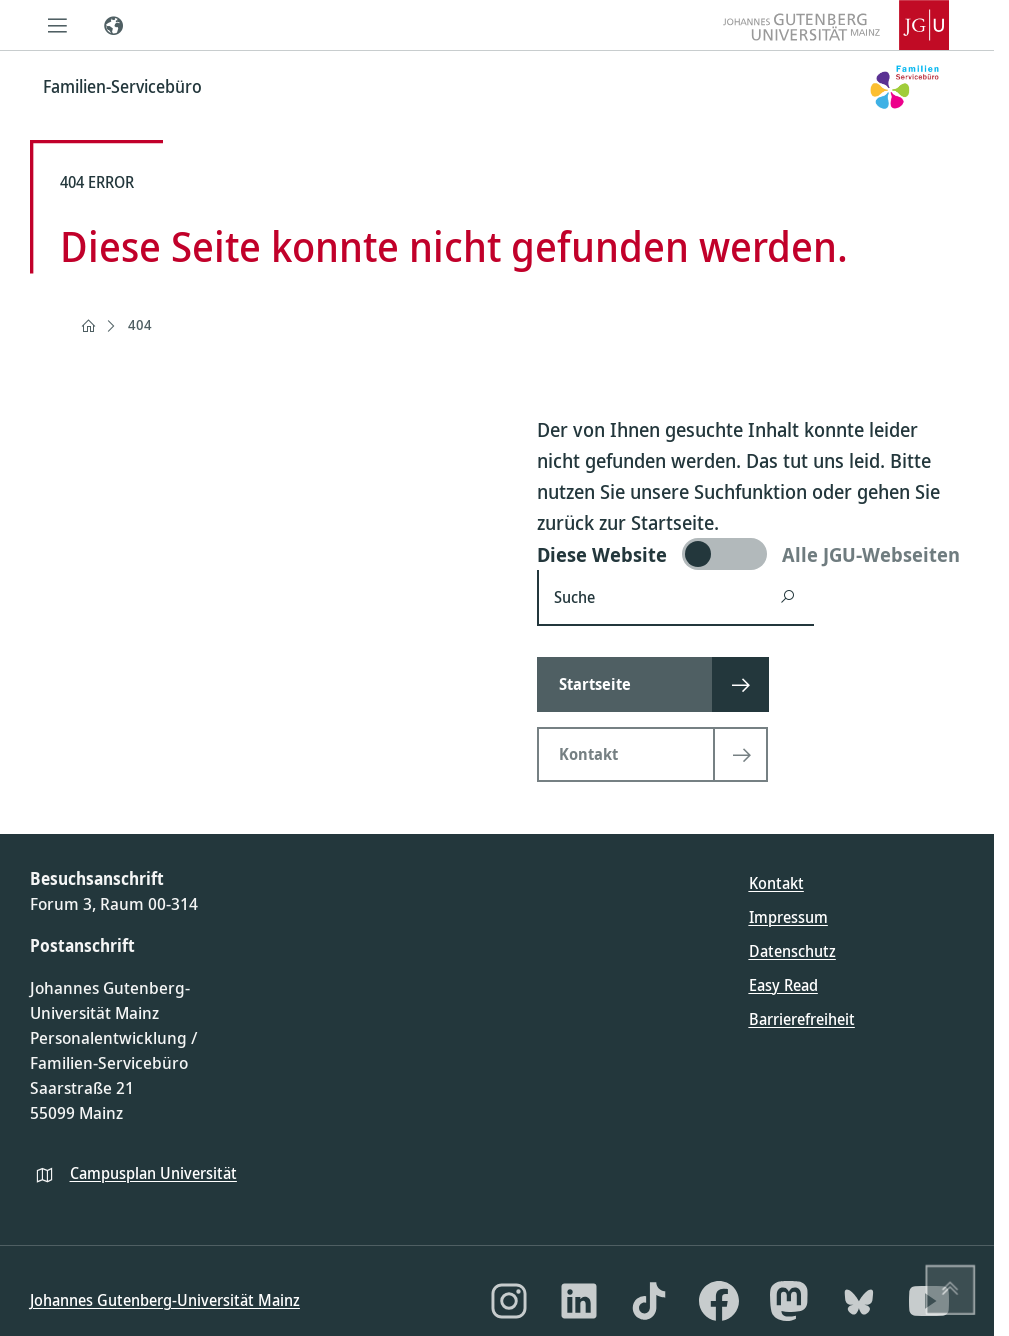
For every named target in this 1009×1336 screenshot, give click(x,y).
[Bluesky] (859, 1301)
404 (140, 324)
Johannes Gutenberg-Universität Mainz (165, 1300)
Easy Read (783, 985)
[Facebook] (719, 1301)
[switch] (750, 554)
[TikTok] (649, 1301)
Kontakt (776, 883)
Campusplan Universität (153, 1173)
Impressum (788, 917)
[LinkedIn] (579, 1301)
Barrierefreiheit (802, 1019)
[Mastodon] (789, 1301)
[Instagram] (509, 1301)
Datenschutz (792, 951)
